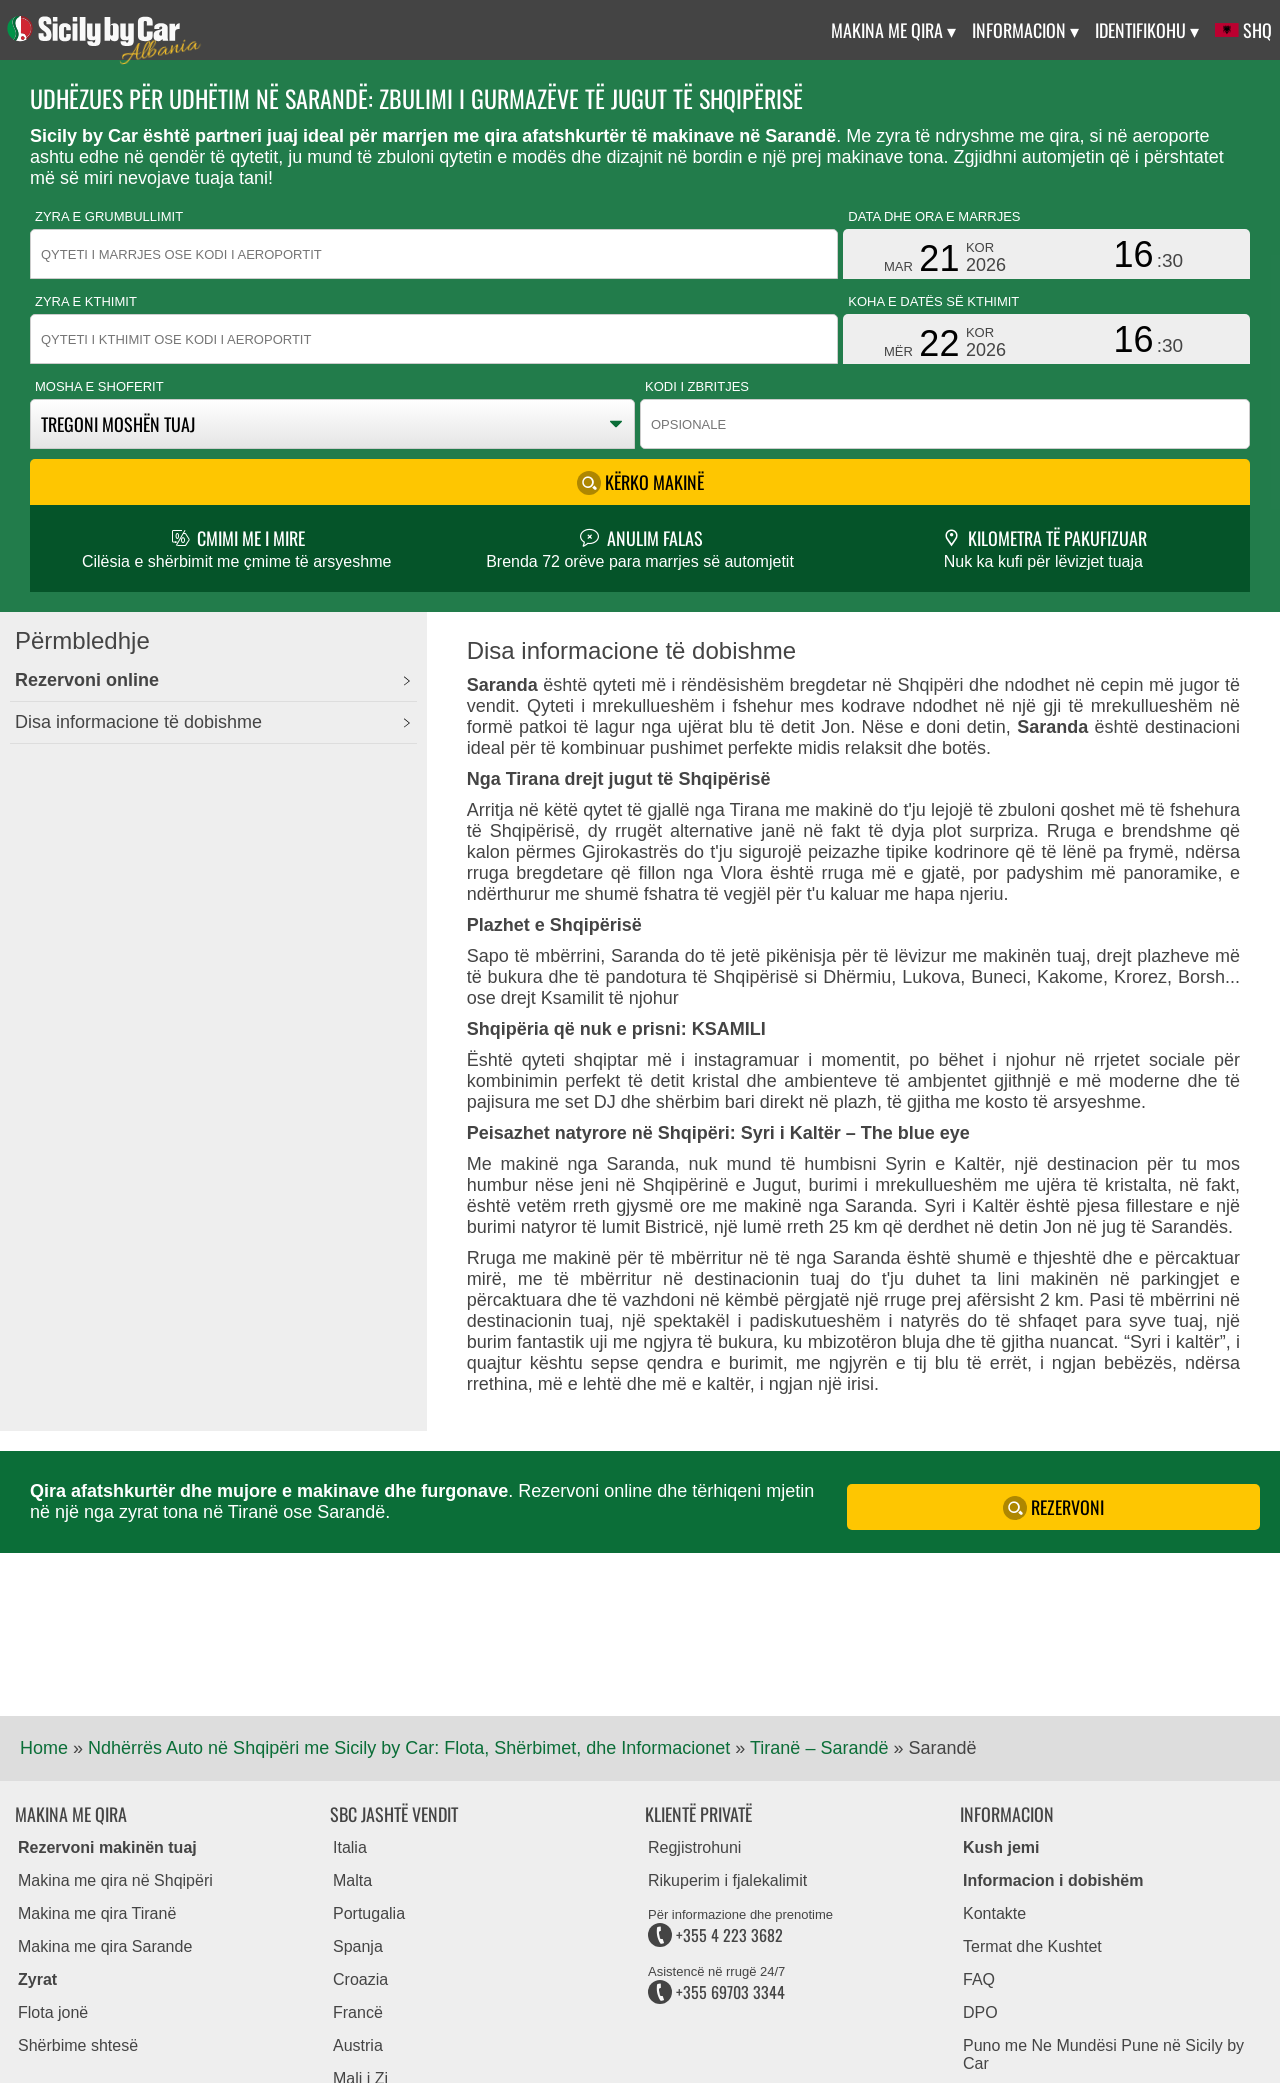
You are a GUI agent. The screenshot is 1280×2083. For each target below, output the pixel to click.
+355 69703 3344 (716, 1992)
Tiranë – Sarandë (819, 1748)
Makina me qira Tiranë (97, 1913)
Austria (358, 2045)
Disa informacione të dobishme (138, 722)
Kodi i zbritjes (697, 386)
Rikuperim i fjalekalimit (727, 1880)
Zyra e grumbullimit (109, 216)
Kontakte (994, 1913)
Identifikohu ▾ (1147, 30)
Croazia (360, 1979)
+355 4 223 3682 (715, 1935)
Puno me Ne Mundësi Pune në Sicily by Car (1103, 2054)
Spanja (358, 1946)
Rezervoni (1053, 1507)
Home (44, 1748)
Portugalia (369, 1913)
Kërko (640, 482)
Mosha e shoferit (99, 386)
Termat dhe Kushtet (1032, 1946)
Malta (352, 1880)
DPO (980, 2012)
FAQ (979, 1979)
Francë (358, 2012)
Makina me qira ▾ (893, 30)
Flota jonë (53, 2012)
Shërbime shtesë (78, 2045)
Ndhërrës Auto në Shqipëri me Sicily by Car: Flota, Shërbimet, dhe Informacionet (409, 1748)
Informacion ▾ (1025, 30)
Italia (350, 1847)
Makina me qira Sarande (105, 1946)
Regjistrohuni (694, 1847)
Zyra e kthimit (86, 301)
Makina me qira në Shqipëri (115, 1880)
